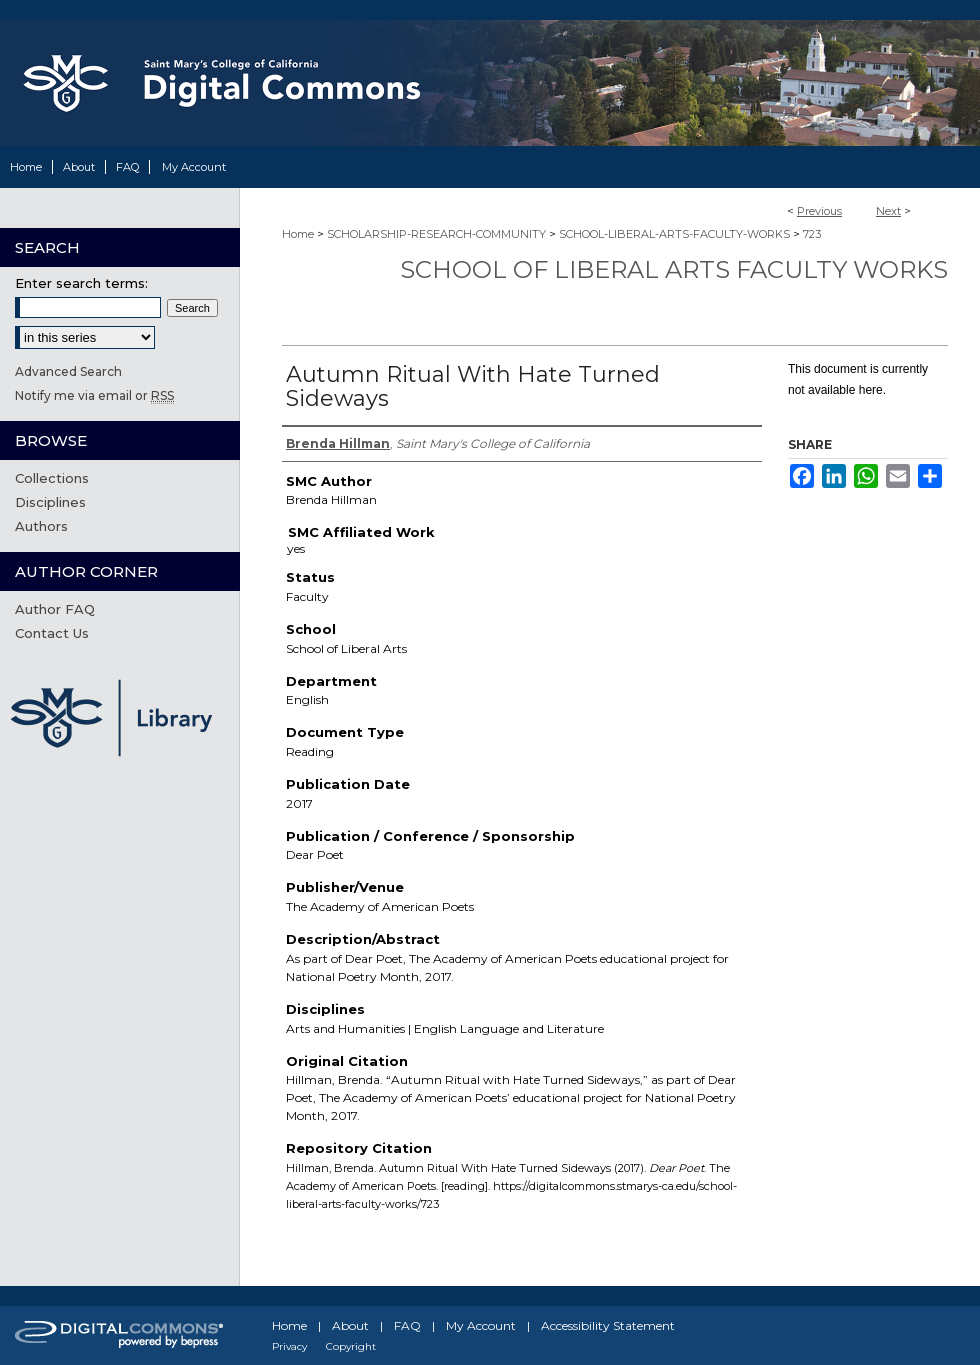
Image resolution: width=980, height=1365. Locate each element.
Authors (41, 526)
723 (812, 234)
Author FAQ (55, 609)
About (350, 1325)
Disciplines (50, 502)
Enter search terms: (81, 283)
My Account (481, 1325)
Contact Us (52, 633)
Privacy (289, 1346)
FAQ (407, 1325)
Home (298, 234)
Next (888, 211)
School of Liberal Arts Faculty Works (674, 269)
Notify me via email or (94, 395)
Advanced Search (68, 371)
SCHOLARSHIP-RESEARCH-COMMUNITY (436, 234)
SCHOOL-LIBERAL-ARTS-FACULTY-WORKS (674, 234)
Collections (52, 478)
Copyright (351, 1346)
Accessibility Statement (608, 1325)
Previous (819, 211)
